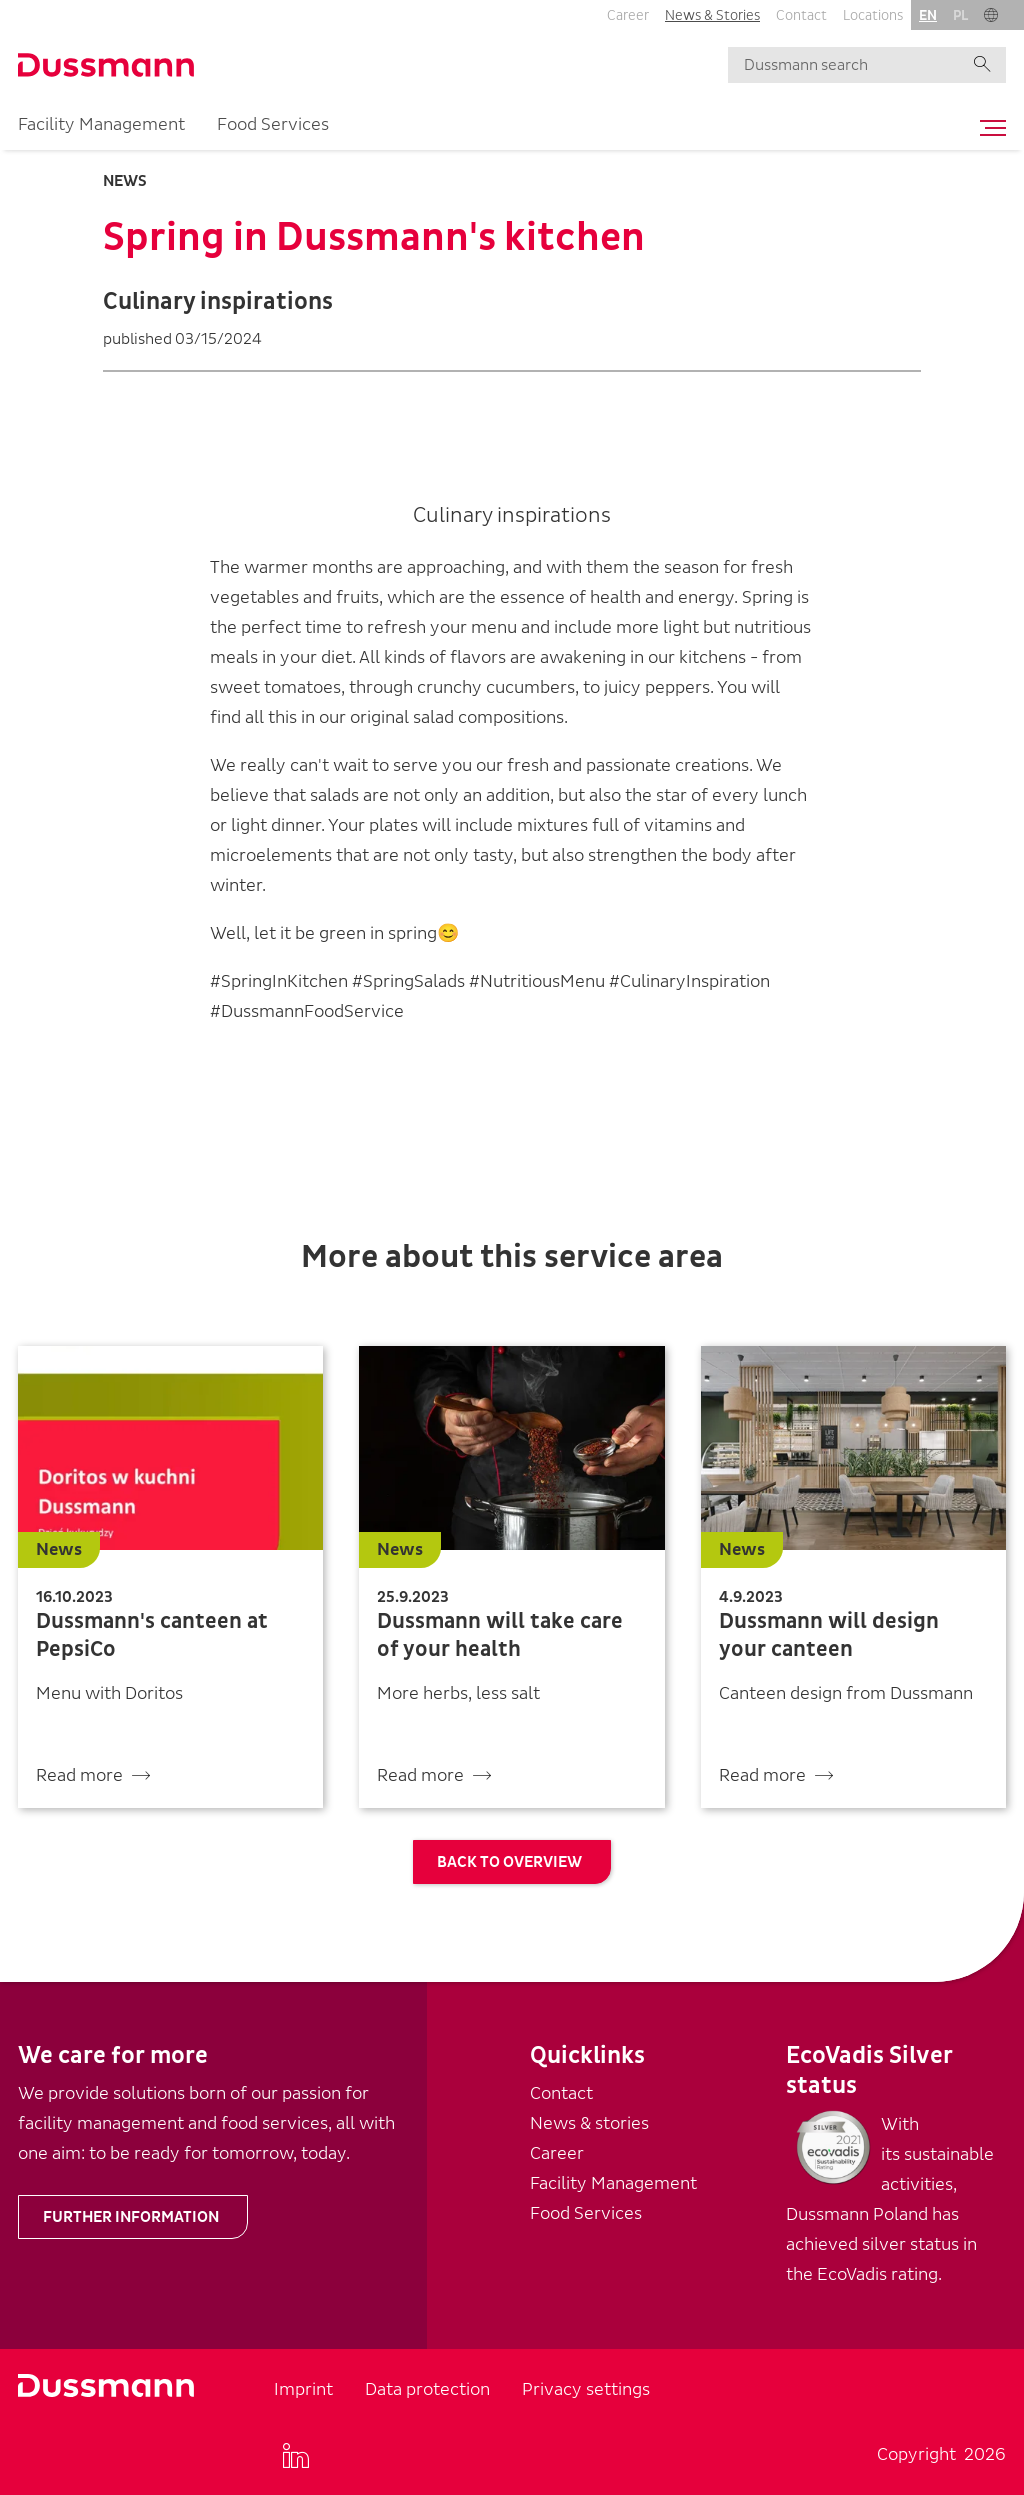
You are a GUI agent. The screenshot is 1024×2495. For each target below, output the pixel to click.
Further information (131, 2217)
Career (628, 15)
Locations (873, 15)
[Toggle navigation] (988, 128)
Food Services (273, 124)
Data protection (427, 2389)
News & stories (589, 2123)
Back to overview (509, 1862)
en (928, 15)
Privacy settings (586, 2389)
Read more (79, 1775)
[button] (991, 15)
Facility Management (101, 124)
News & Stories (712, 15)
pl (960, 15)
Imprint (303, 2389)
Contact (801, 15)
